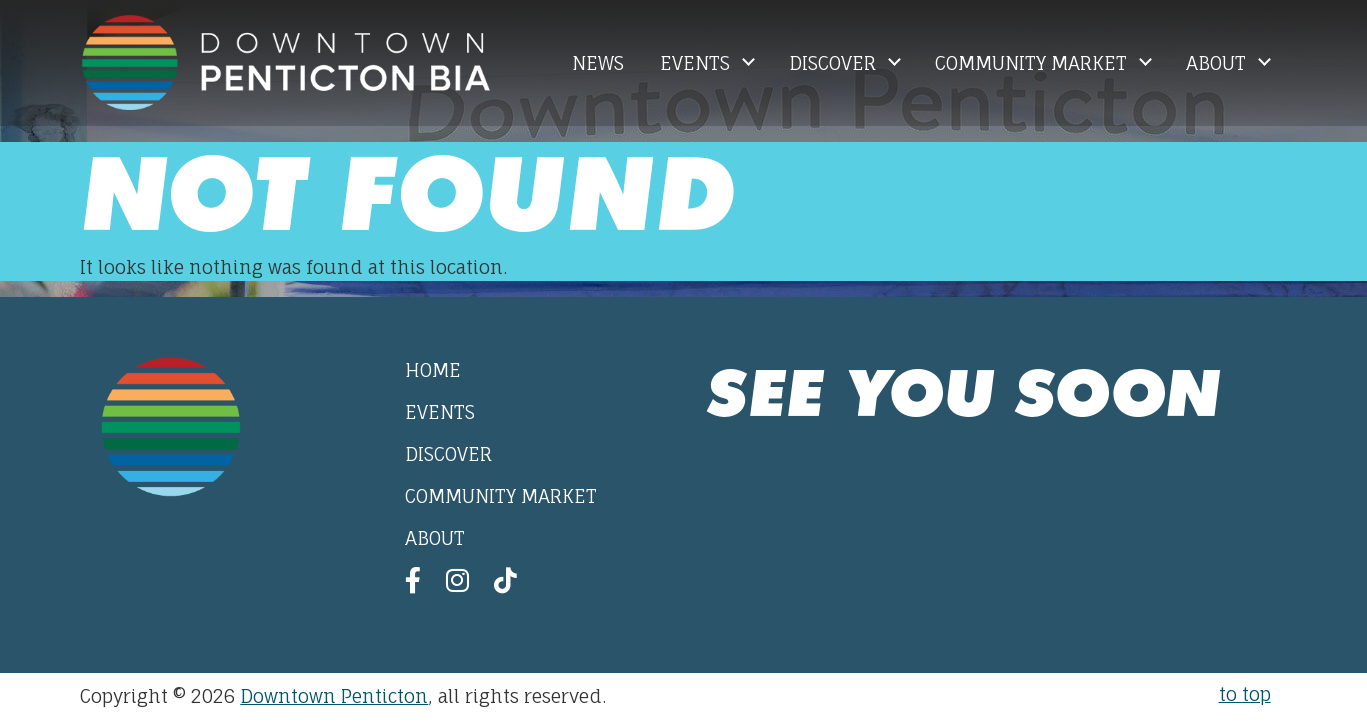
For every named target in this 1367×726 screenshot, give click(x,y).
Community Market (1033, 63)
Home (433, 370)
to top (1245, 694)
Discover (835, 63)
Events (697, 63)
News (598, 63)
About (1218, 63)
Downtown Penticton (334, 696)
